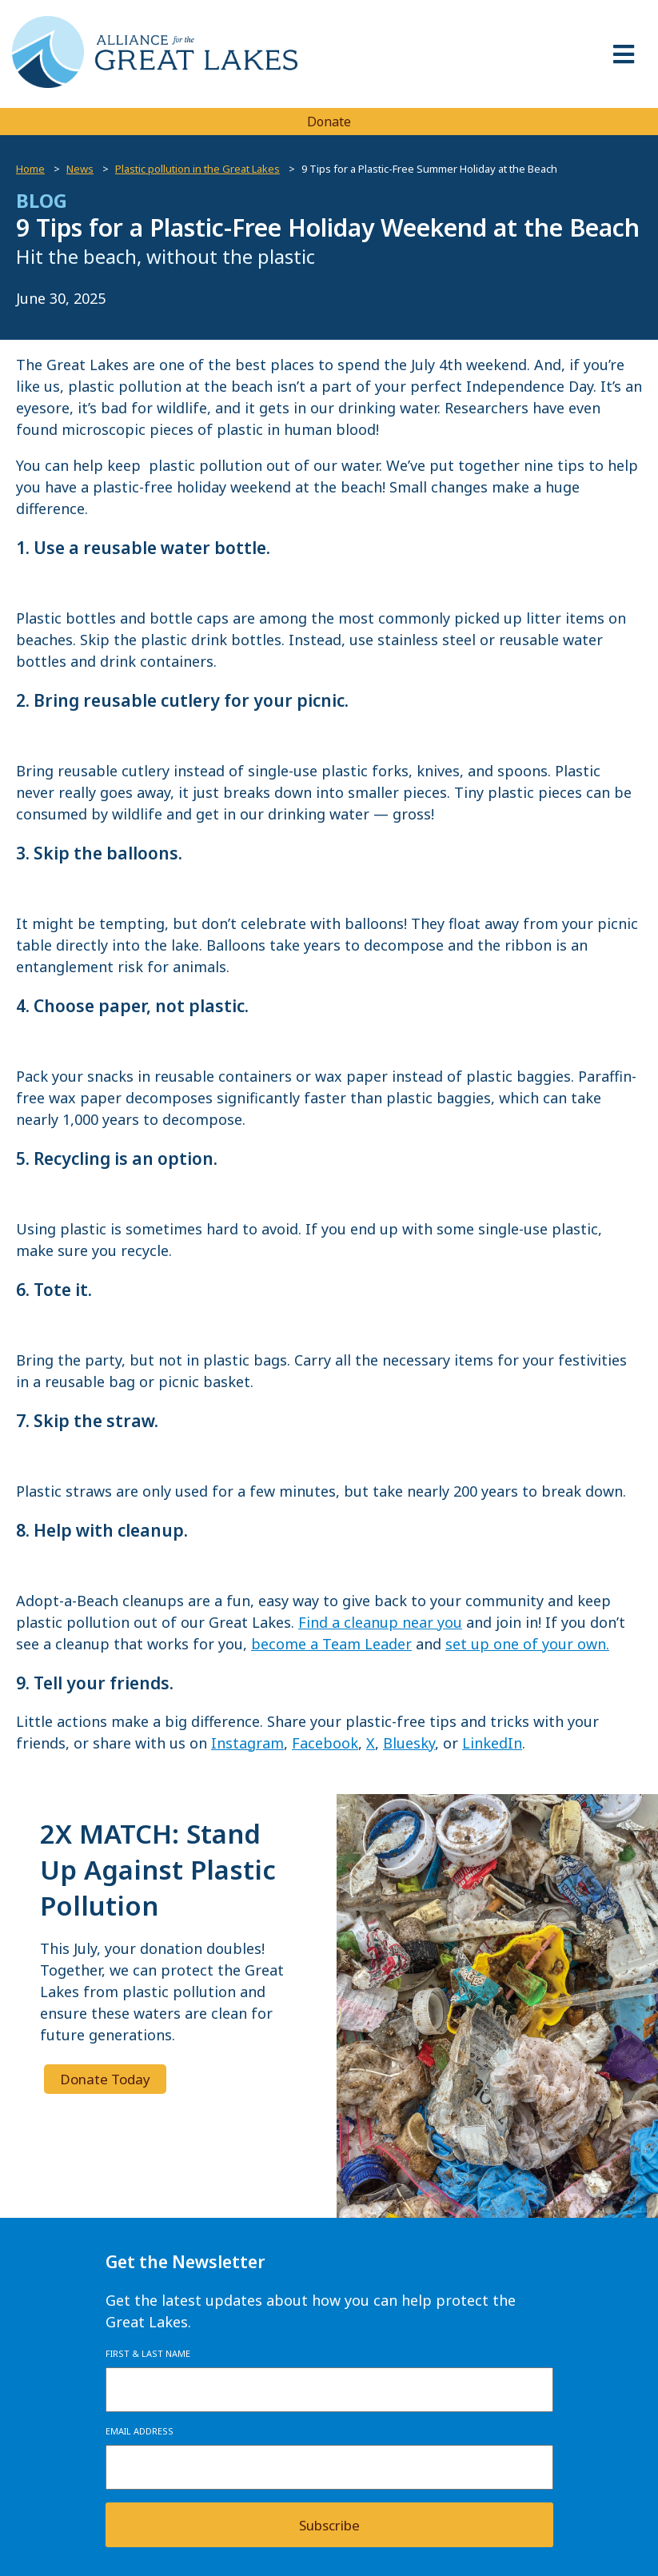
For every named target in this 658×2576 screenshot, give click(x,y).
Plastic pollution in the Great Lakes (197, 168)
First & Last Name (148, 2353)
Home (30, 168)
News (80, 168)
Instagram (247, 1743)
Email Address (139, 2431)
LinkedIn (492, 1743)
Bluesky (409, 1743)
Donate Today (105, 2079)
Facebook (325, 1743)
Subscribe (329, 2525)
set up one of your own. (527, 1643)
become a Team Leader (331, 1643)
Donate (329, 121)
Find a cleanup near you (380, 1622)
